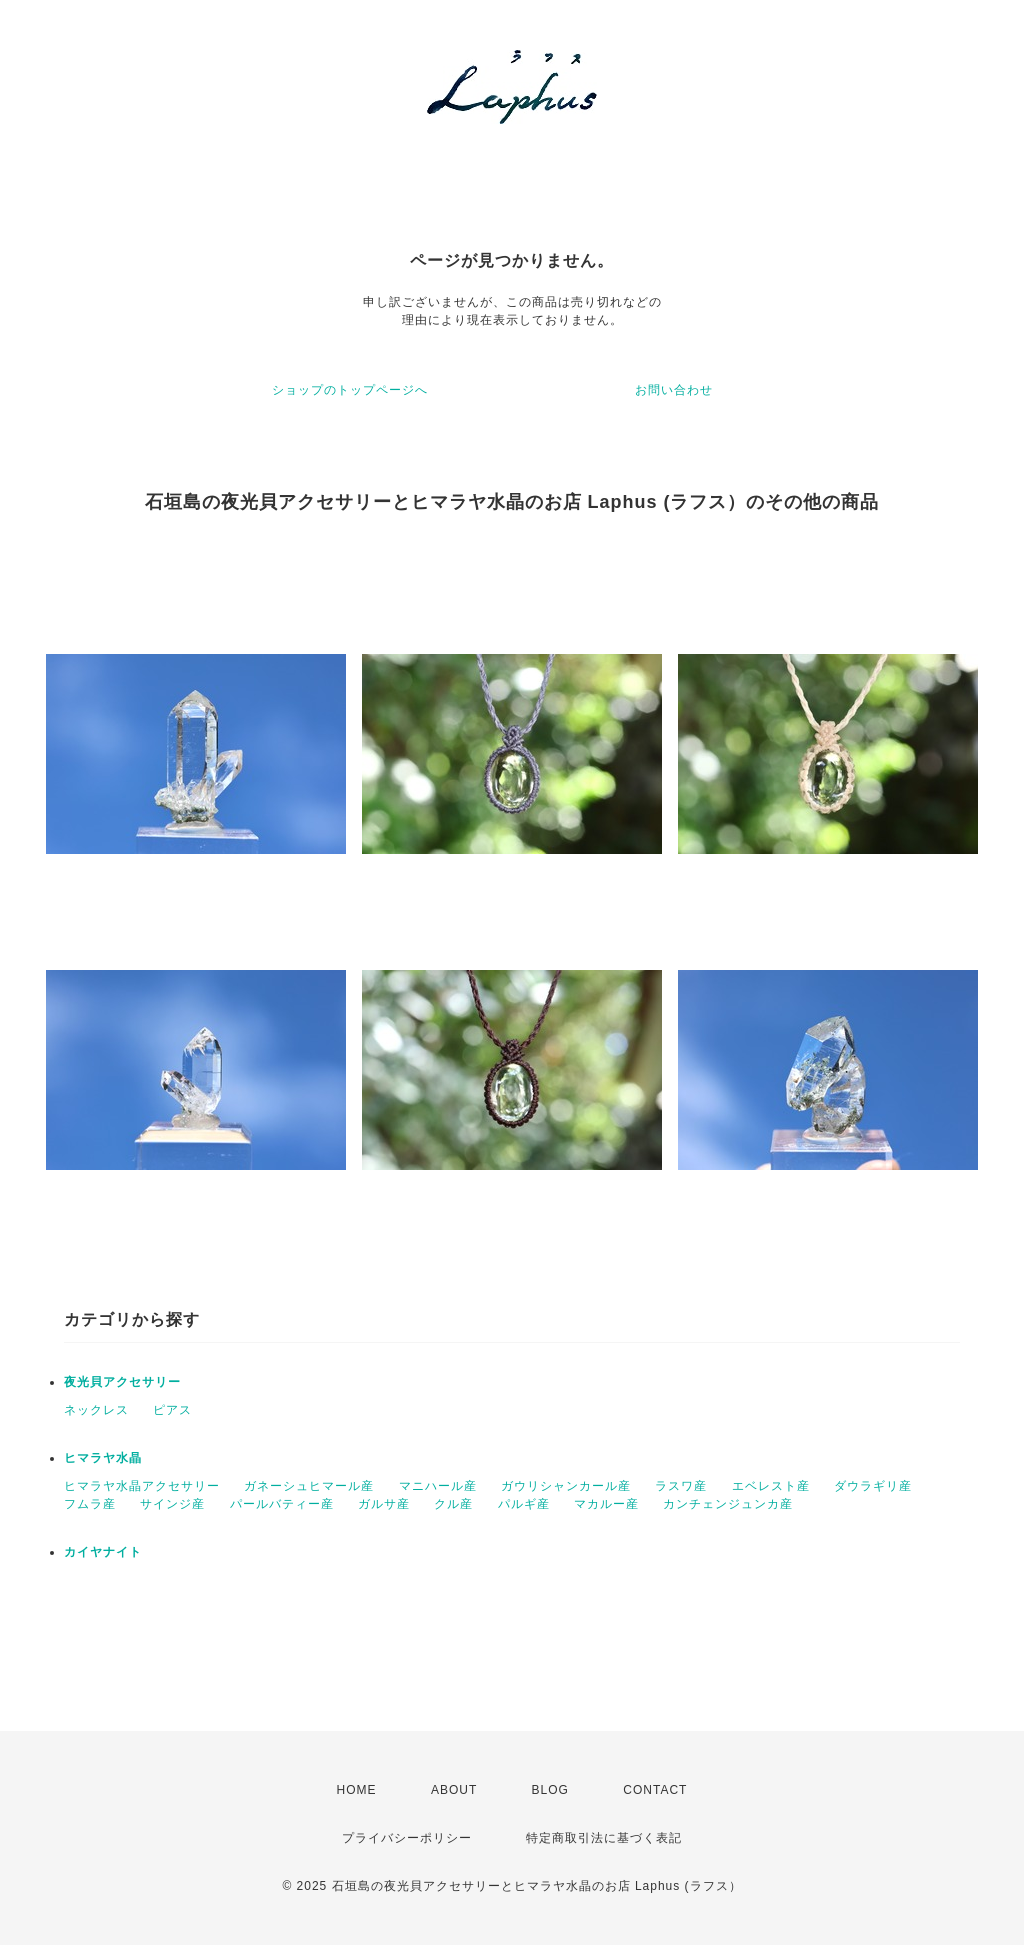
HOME (357, 1790)
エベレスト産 (771, 1486)
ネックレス (96, 1410)
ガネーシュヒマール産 (309, 1486)
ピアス (172, 1410)
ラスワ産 (681, 1486)
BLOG (550, 1790)
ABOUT (454, 1790)
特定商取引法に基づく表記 (604, 1838)
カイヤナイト (103, 1552)
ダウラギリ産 (873, 1486)
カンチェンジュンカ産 (728, 1504)
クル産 (453, 1504)
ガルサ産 (384, 1504)
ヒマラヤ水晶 (103, 1458)
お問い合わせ (674, 390)
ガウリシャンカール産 (566, 1486)
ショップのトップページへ (350, 390)
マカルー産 (606, 1504)
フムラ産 (90, 1504)
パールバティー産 (282, 1504)
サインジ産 (172, 1504)
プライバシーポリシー (407, 1838)
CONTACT (655, 1790)
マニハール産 (438, 1486)
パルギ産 (524, 1504)
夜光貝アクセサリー (122, 1382)
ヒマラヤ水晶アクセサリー (142, 1486)
